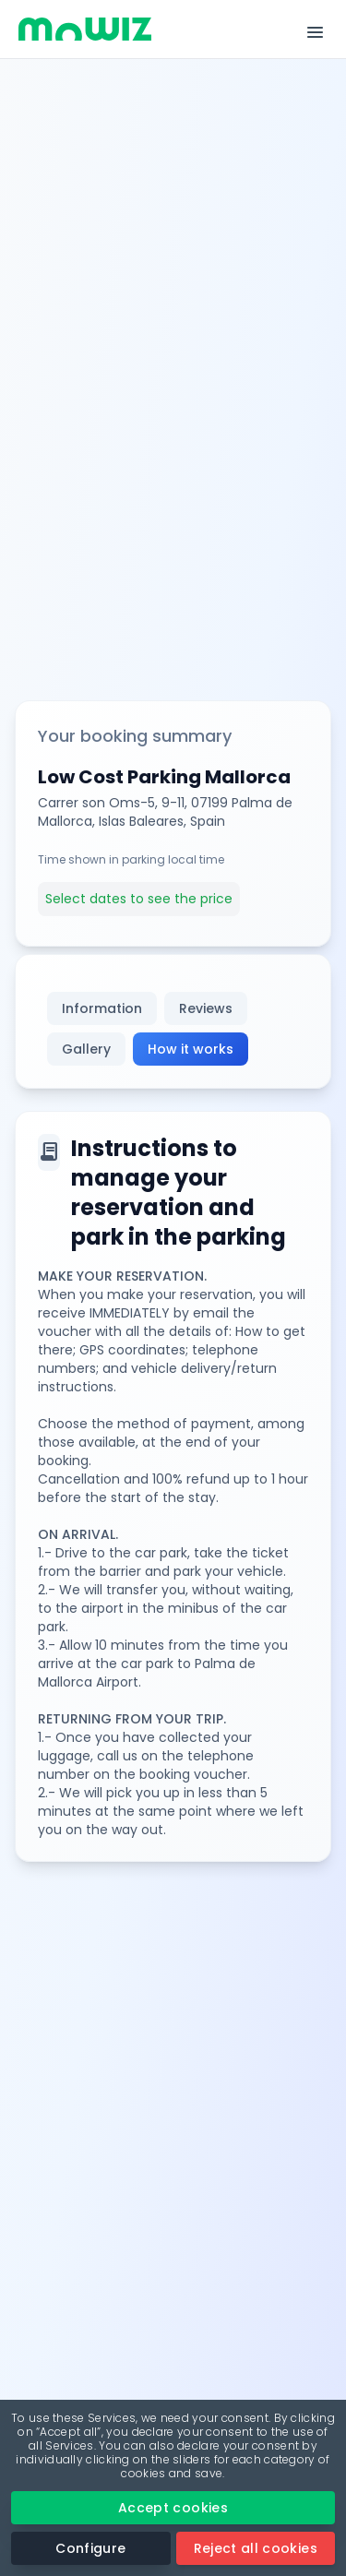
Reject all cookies (255, 2548)
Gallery (86, 1049)
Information (102, 1008)
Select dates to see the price (139, 898)
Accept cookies (173, 2507)
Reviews (206, 1008)
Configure (90, 2548)
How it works (190, 1049)
